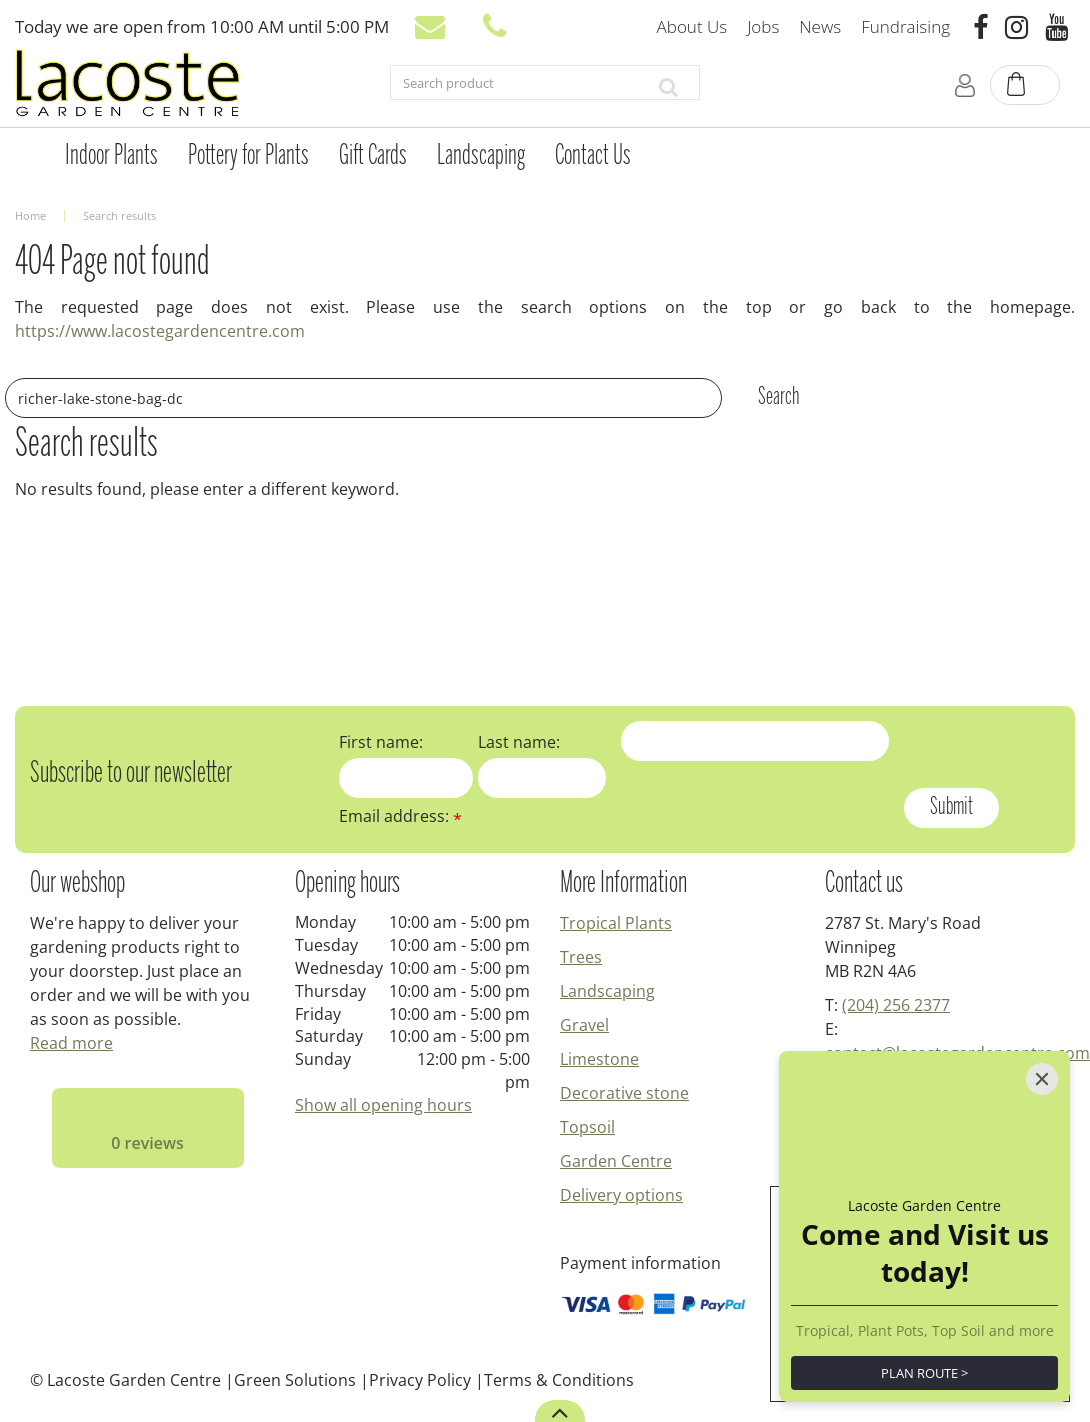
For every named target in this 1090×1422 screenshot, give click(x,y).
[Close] (1042, 1079)
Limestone (599, 1059)
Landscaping (607, 991)
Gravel (584, 1025)
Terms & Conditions (559, 1380)
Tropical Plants (616, 923)
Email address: (400, 816)
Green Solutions (295, 1380)
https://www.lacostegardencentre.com (160, 331)
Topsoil (587, 1127)
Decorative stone (624, 1093)
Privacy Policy (420, 1380)
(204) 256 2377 (896, 1005)
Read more (71, 1043)
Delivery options (621, 1195)
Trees (581, 957)
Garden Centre (616, 1161)
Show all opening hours (383, 1105)
